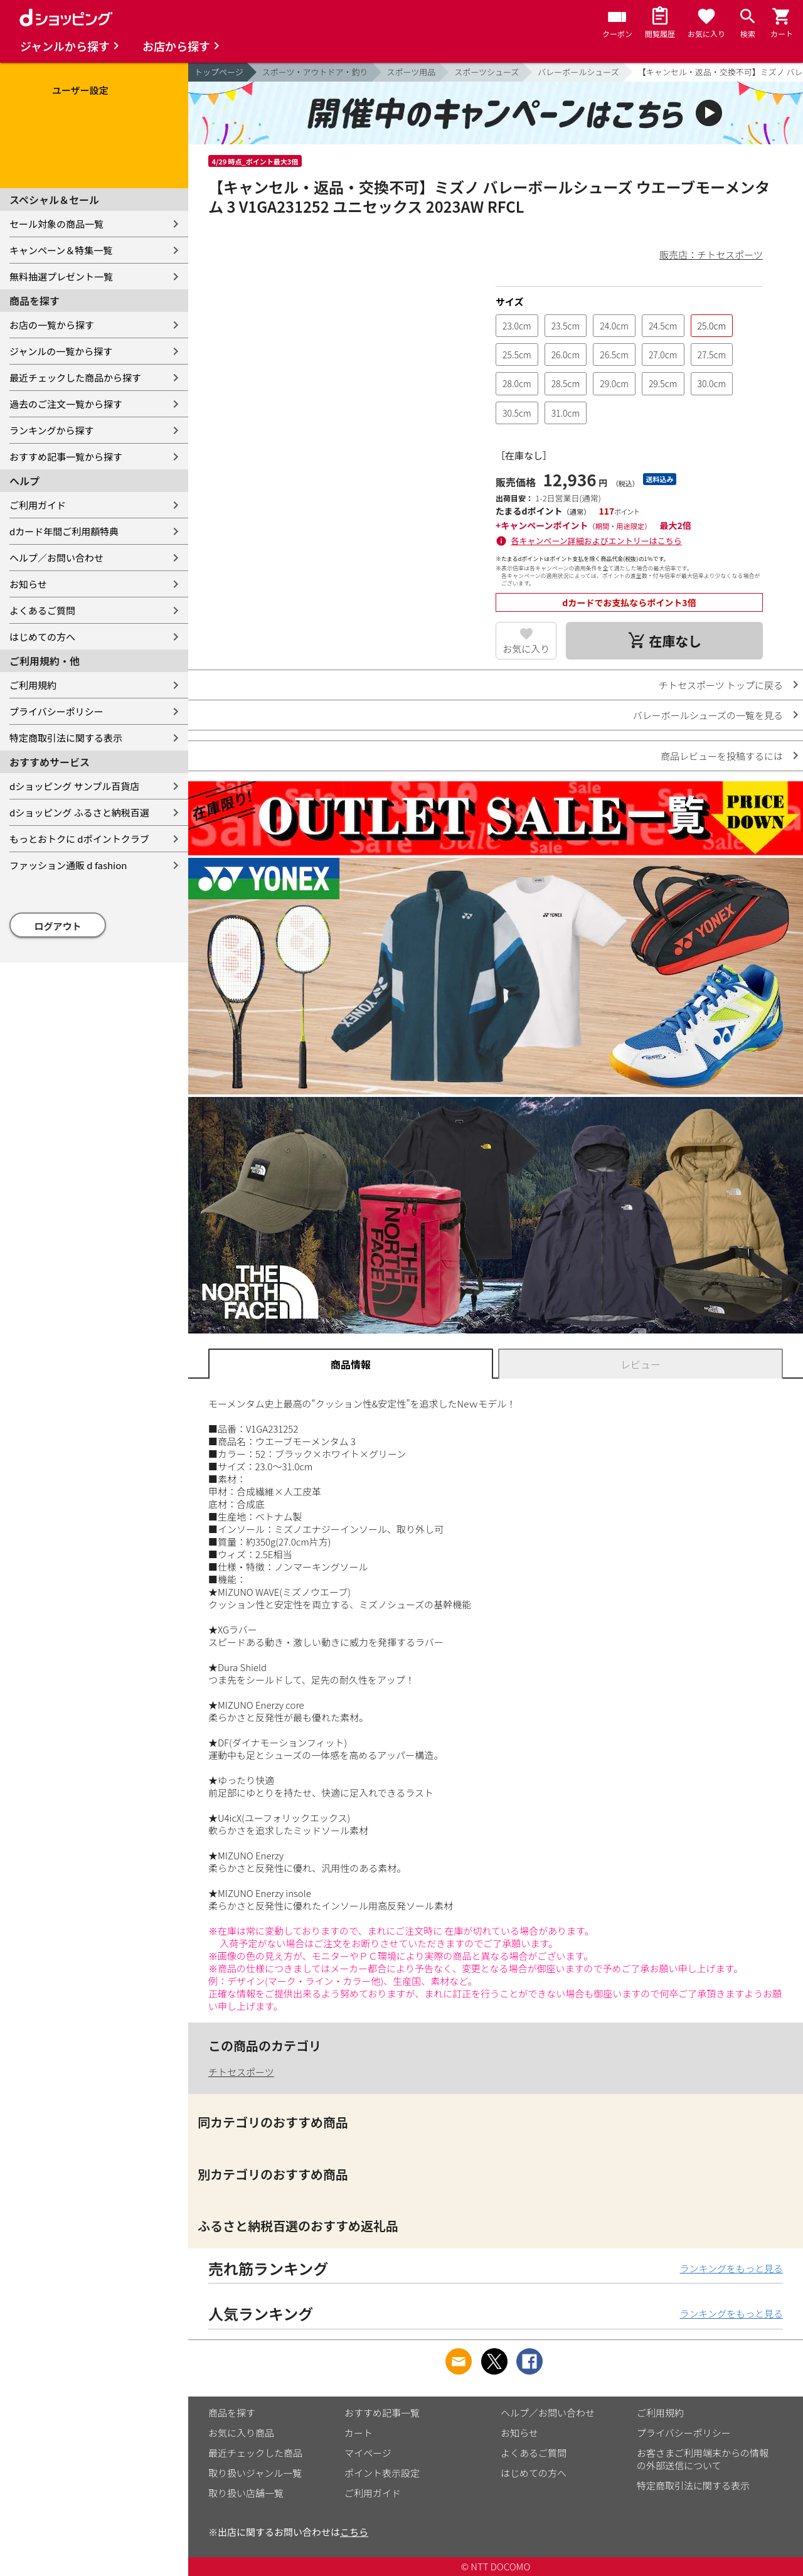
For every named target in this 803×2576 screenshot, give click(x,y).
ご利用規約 (32, 685)
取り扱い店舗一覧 (246, 2492)
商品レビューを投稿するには (722, 756)
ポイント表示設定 (382, 2472)
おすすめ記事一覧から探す (65, 456)
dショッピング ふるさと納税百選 (79, 812)
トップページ (218, 72)
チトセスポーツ (241, 2071)
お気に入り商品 (241, 2432)
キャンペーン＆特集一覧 (60, 250)
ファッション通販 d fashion (68, 865)
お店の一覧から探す (51, 324)
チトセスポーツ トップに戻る (721, 685)
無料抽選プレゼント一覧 (61, 276)
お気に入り (526, 648)
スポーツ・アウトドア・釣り (315, 72)
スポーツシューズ (486, 72)
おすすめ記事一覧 (382, 2412)
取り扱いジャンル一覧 (255, 2472)
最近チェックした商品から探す (75, 377)
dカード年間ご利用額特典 (64, 531)
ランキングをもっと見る (731, 2268)
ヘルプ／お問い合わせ (56, 557)
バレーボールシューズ (578, 72)
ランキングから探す (51, 430)
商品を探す (231, 2412)
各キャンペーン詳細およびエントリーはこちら (596, 541)
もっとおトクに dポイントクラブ (79, 838)
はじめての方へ (42, 636)
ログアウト (58, 926)
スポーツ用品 (411, 72)
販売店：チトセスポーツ (711, 254)
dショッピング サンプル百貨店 (74, 786)
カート (358, 2432)
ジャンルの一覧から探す (60, 351)
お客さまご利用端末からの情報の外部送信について (702, 2459)
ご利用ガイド (37, 504)
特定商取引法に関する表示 (65, 737)
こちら (354, 2531)
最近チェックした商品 (255, 2452)
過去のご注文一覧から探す (65, 403)
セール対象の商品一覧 (56, 223)
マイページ (367, 2452)
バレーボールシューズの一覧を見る (708, 715)
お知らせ (28, 584)
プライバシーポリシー (56, 711)
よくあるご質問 (42, 610)
